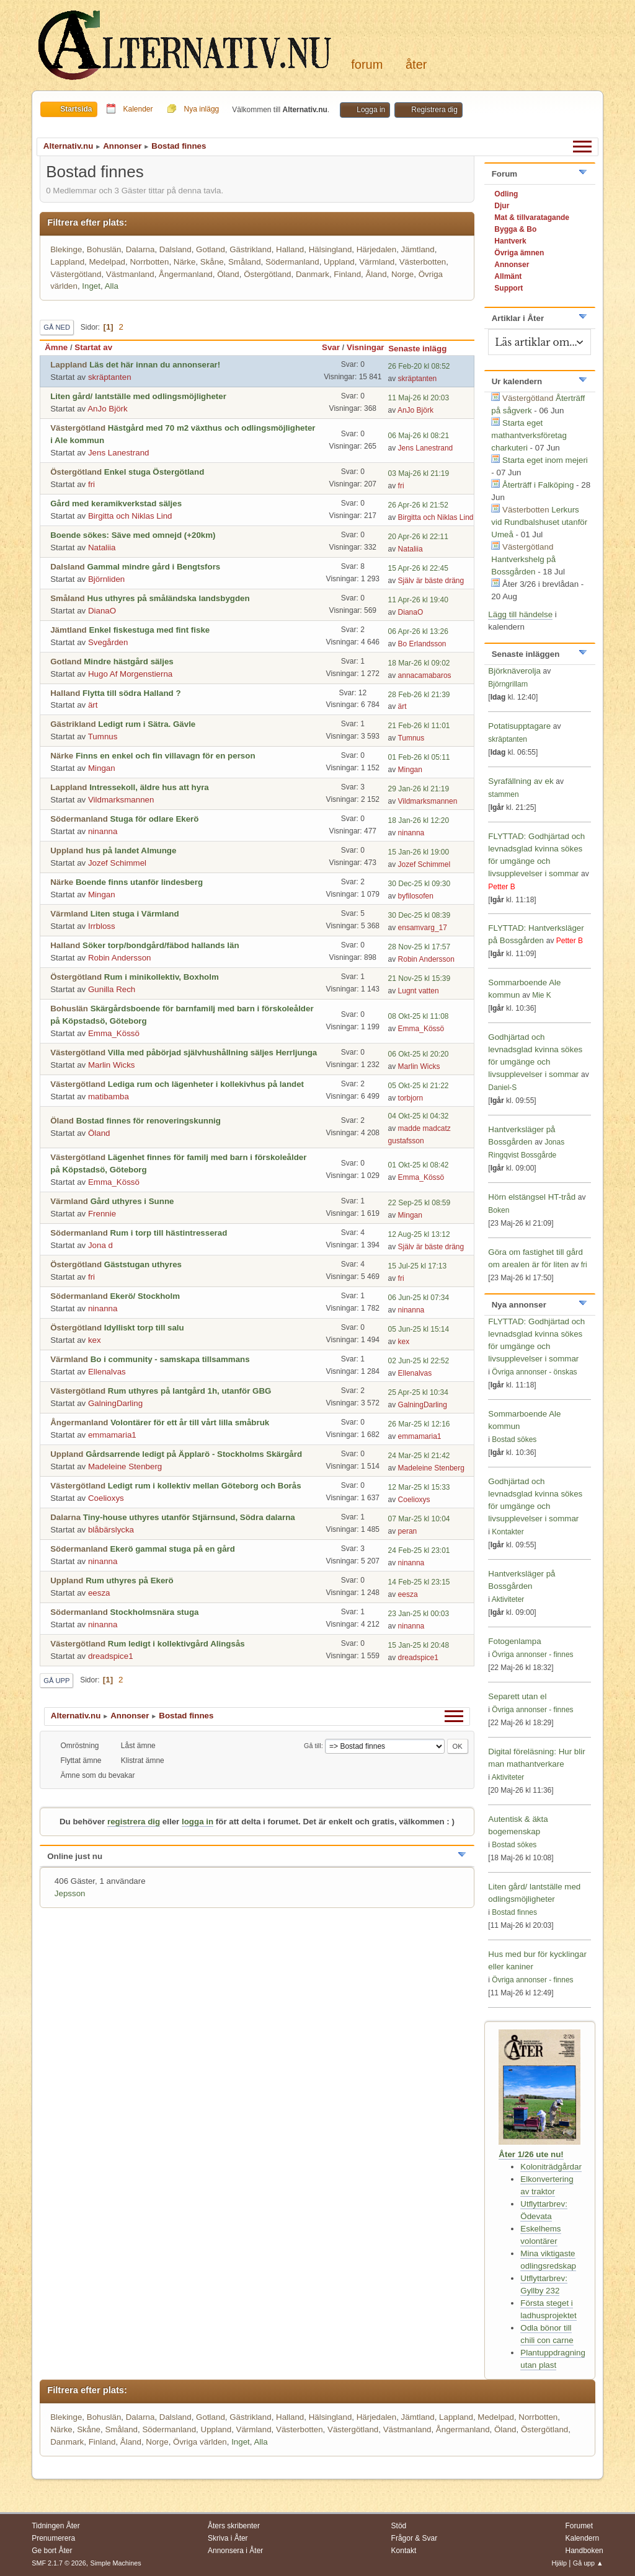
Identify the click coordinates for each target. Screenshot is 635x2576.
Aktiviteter (508, 1599)
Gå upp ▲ (588, 2563)
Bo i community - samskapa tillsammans (170, 1359)
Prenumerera (53, 2538)
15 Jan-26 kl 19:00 (419, 852)
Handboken (584, 2550)
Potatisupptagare (519, 726)
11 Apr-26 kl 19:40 (418, 600)
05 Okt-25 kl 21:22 (418, 1085)
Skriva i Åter (228, 2538)
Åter (416, 64)
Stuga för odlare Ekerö (154, 819)
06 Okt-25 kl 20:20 (418, 1054)
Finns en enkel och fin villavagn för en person (165, 755)
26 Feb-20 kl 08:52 (419, 366)
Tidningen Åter (56, 2525)
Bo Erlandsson (422, 644)
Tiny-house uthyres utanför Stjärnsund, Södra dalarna (189, 1517)
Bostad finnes (514, 1912)
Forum (367, 64)
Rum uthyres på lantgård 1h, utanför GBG (190, 1391)
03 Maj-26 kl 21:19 (419, 473)
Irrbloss (101, 926)
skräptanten (109, 377)
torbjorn (411, 1098)
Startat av (93, 347)
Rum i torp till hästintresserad (168, 1232)
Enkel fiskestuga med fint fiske (149, 630)
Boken (498, 1210)
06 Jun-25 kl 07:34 (419, 1297)
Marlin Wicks (111, 1065)
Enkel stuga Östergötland (154, 472)
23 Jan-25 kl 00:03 (419, 1613)
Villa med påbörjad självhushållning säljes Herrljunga (213, 1052)
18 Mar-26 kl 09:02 (419, 663)
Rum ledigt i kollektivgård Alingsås (176, 1643)
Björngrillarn (508, 684)
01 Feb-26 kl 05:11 (419, 757)
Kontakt (404, 2550)
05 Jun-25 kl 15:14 (419, 1329)
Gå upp (56, 1680)
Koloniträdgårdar (551, 2166)
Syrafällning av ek (520, 781)
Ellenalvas (107, 1371)
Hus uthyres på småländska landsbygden (168, 598)
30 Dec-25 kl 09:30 (419, 883)
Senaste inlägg (423, 348)
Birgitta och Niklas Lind (130, 516)
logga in (197, 1821)
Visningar (365, 347)
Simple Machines (116, 2563)
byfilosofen (415, 896)
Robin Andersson (119, 957)
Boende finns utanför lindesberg (139, 882)
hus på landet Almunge (131, 850)
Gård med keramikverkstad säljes (116, 503)
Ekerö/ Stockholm (145, 1296)
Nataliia (101, 547)
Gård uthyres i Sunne (132, 1201)
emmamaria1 (112, 1435)
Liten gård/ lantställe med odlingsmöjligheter (138, 396)
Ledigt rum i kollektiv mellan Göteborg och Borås (204, 1485)
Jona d (100, 1245)
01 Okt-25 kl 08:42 (418, 1165)
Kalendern (582, 2538)
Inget (91, 286)
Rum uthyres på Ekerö (129, 1580)
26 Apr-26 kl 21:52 (418, 505)
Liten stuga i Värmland (135, 913)
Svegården (108, 642)
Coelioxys (106, 1498)
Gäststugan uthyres (143, 1264)
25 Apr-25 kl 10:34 (418, 1392)
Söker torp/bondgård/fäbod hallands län (160, 945)
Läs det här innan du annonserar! (154, 364)
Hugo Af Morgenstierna (130, 674)
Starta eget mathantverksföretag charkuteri (529, 435)
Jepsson (70, 1893)
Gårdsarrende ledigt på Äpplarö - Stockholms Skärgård (194, 1454)
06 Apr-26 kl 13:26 (418, 631)
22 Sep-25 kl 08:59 (419, 1202)
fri (91, 484)
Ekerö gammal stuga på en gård (172, 1549)
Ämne (56, 347)
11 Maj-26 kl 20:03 (419, 397)
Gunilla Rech (111, 989)
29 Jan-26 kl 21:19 (419, 789)
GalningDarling (115, 1403)
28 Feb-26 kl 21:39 (419, 694)
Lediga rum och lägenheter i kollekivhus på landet (206, 1084)
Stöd (399, 2525)
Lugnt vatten (418, 991)
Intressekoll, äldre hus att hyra (149, 787)
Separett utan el (517, 1696)
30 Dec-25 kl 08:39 (419, 915)
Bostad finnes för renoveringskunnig (148, 1120)
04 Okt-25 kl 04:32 (418, 1116)
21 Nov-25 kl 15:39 (419, 978)
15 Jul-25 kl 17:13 (417, 1266)
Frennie (102, 1213)
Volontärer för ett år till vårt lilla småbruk (189, 1422)
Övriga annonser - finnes (532, 1654)
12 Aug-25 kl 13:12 (419, 1234)
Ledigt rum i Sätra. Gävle (146, 724)
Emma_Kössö (114, 1033)
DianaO (102, 610)
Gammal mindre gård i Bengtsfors (153, 566)
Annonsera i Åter (235, 2550)
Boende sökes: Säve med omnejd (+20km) (132, 535)
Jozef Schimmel (117, 863)
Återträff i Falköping (538, 485)
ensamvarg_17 (422, 927)
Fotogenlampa (514, 1641)
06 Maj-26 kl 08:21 (419, 435)
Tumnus (103, 736)
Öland (99, 1133)
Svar (331, 347)
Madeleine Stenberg (125, 1466)
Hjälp (559, 2563)
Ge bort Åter (52, 2550)
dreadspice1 (110, 1656)
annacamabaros (424, 675)
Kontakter (507, 1532)
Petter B (501, 886)
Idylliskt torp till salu (144, 1327)
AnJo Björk (107, 408)
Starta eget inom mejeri (545, 460)
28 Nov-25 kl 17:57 (419, 947)
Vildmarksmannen (121, 799)
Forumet (579, 2525)
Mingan (101, 768)
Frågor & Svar (414, 2538)
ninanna (102, 831)
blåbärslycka (111, 1529)
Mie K (541, 995)
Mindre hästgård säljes (128, 661)
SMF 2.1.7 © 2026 (59, 2563)
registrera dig (133, 1821)
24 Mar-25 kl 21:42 (419, 1455)
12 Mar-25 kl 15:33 (419, 1487)
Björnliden (106, 579)
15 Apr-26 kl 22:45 (418, 568)
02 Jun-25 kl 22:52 (419, 1360)
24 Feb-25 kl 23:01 (419, 1550)
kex (94, 1340)
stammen (503, 794)
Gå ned (56, 327)
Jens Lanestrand (118, 452)
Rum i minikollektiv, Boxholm (161, 977)
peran (407, 1531)
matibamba (108, 1096)
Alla (111, 286)
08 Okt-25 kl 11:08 (418, 1016)
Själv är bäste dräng (431, 580)
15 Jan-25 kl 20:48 (419, 1645)
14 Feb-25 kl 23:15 (419, 1582)
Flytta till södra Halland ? (131, 693)
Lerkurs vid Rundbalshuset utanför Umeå (539, 522)
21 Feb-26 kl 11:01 (419, 725)
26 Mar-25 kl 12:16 (419, 1424)
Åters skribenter (234, 2525)
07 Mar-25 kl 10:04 (419, 1518)
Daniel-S (502, 1087)
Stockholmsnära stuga (154, 1612)
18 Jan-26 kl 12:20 (419, 820)
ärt (93, 705)
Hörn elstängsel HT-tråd (531, 1197)
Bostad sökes (514, 1439)
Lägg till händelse (520, 614)
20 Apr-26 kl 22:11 (418, 536)
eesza (99, 1593)
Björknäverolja (514, 670)
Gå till (312, 1745)
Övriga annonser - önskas (534, 1372)
